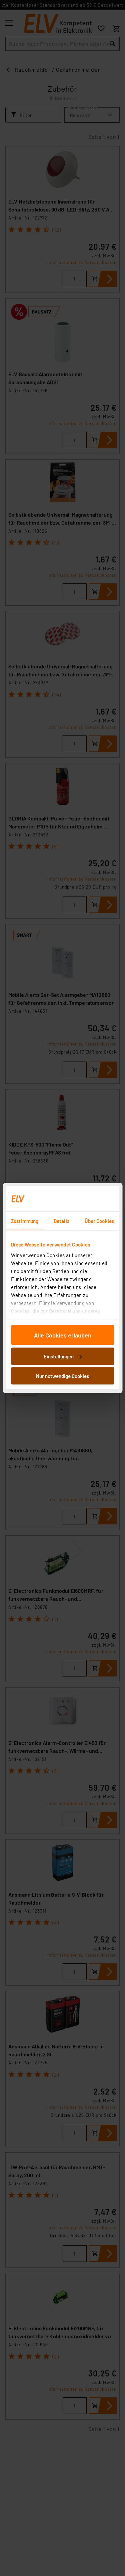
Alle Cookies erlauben (62, 1335)
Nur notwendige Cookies (62, 1376)
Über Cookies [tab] (99, 1221)
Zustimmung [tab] (24, 1221)
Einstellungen (63, 1356)
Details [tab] (61, 1221)
